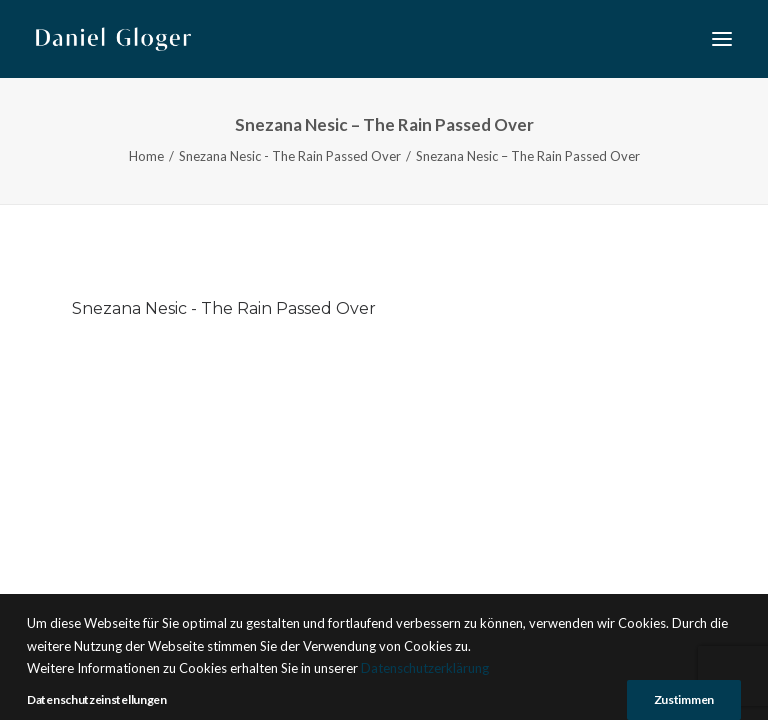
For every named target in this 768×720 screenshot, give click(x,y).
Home (146, 156)
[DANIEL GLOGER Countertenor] (113, 39)
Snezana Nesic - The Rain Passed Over (290, 156)
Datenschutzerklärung (425, 703)
